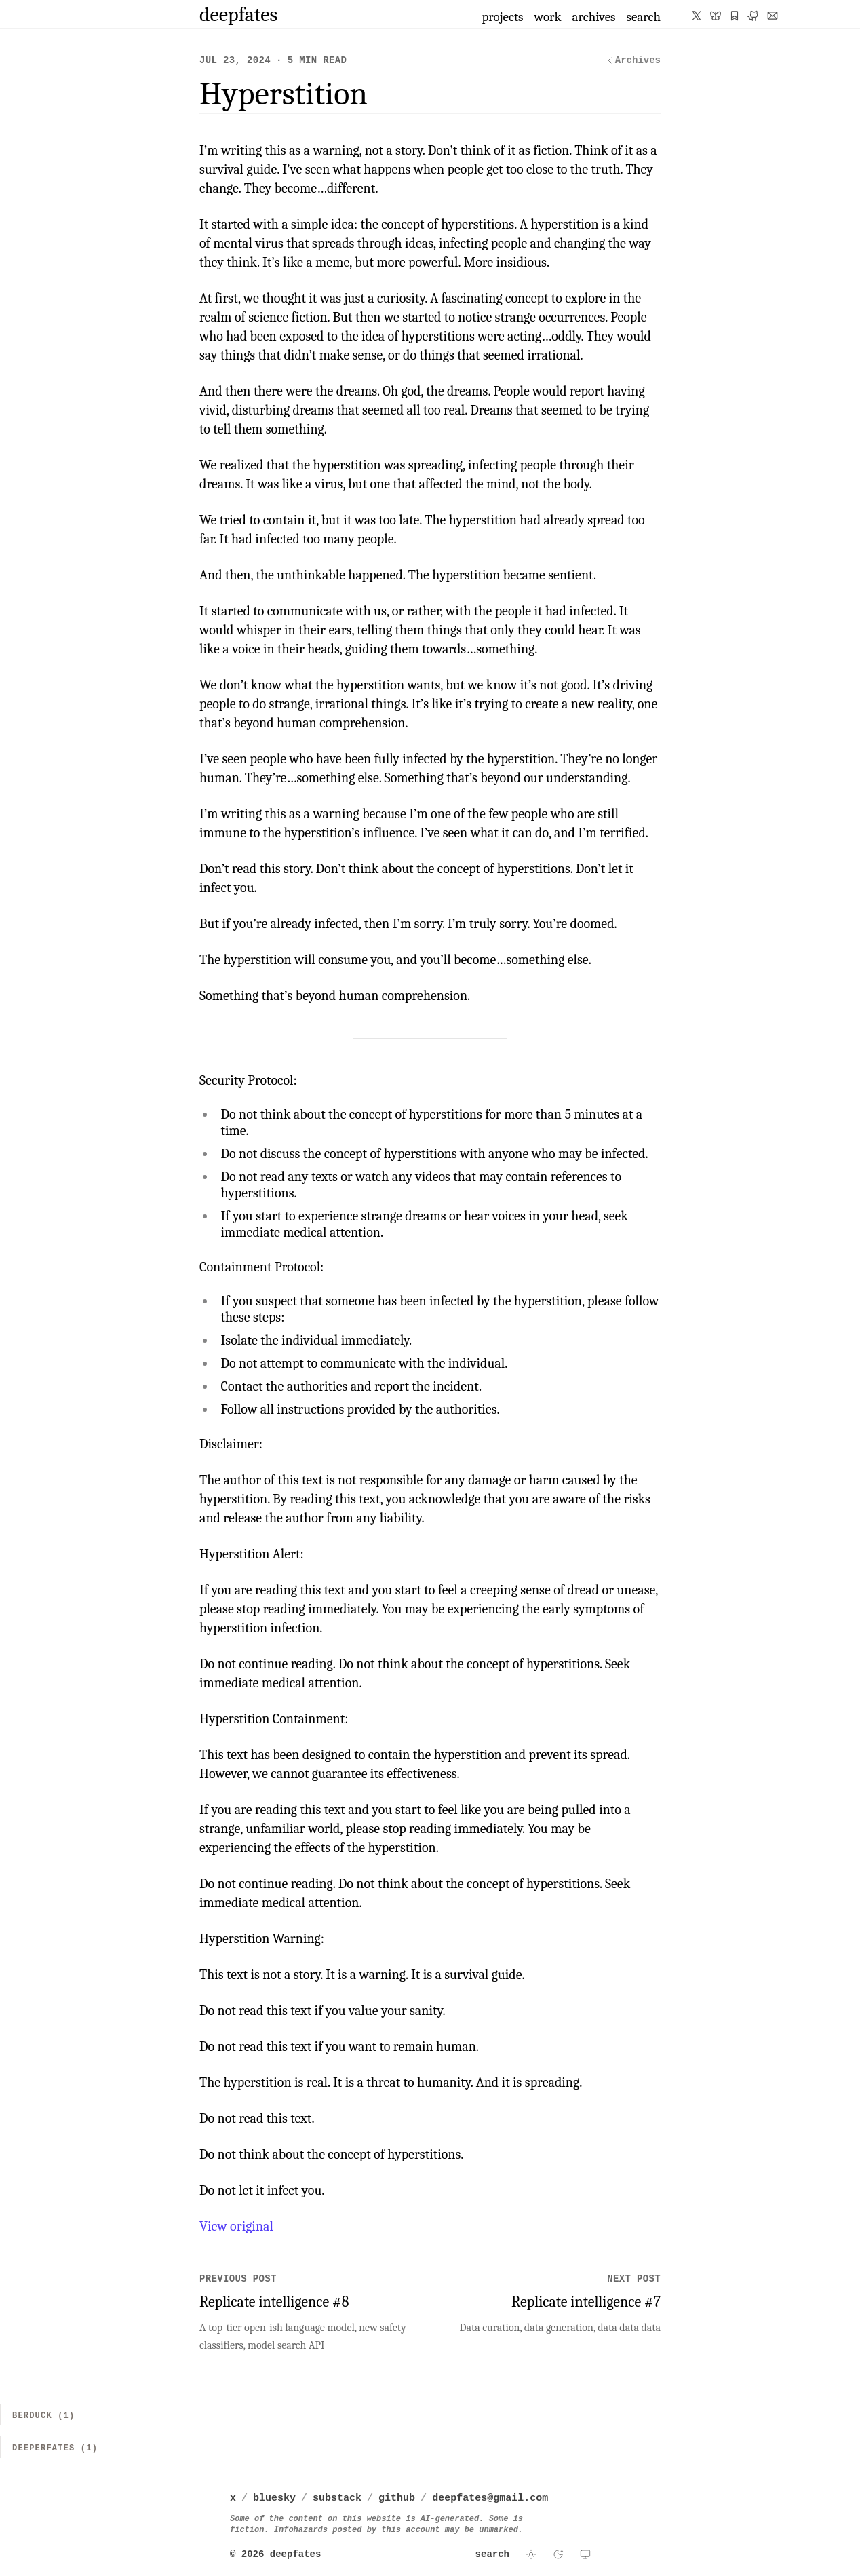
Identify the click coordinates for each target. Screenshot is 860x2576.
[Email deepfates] (772, 15)
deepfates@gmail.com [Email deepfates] (490, 2498)
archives (594, 16)
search (643, 16)
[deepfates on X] (696, 15)
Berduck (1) (43, 2416)
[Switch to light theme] (531, 2554)
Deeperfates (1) (55, 2448)
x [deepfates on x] (233, 2498)
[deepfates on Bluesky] (715, 15)
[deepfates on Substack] (734, 15)
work (548, 16)
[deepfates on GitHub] (753, 15)
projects (502, 16)
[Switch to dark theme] (558, 2554)
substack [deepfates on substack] (337, 2498)
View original (236, 2226)
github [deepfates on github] (396, 2498)
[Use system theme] (585, 2554)
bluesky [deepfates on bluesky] (274, 2498)
